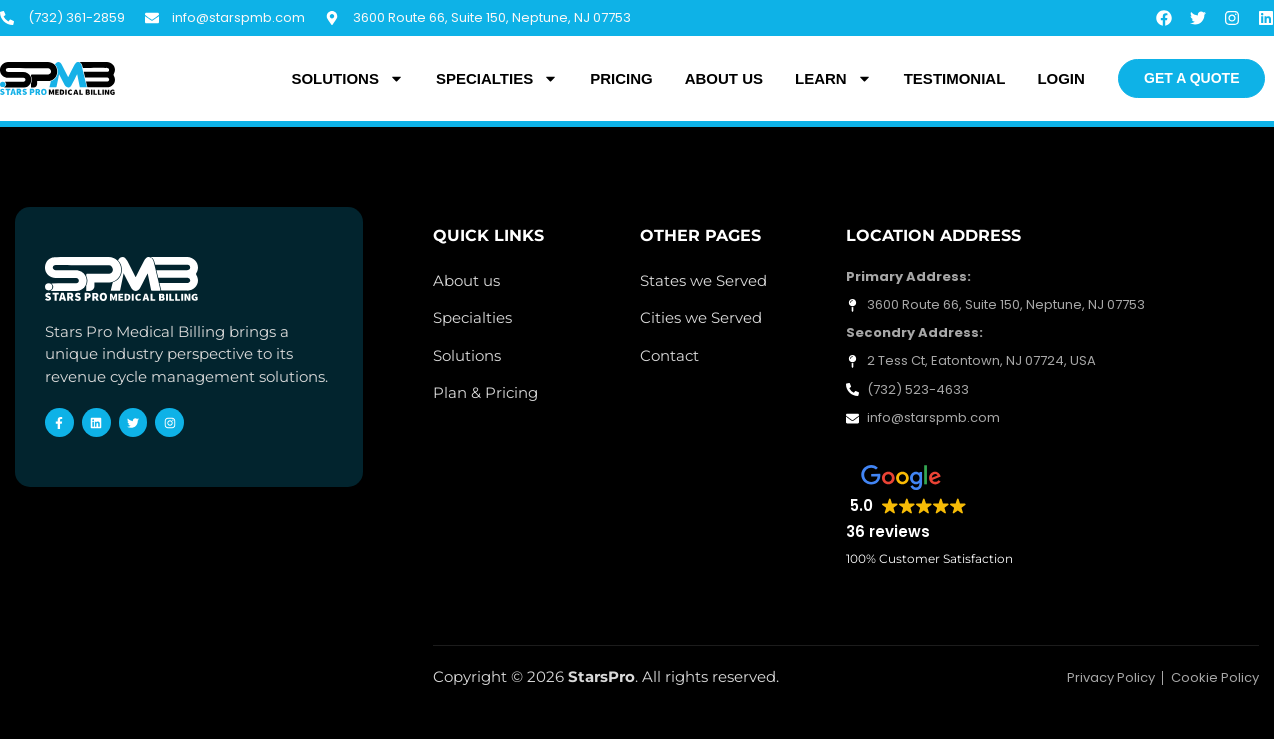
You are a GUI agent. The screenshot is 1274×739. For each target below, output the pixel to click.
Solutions (347, 79)
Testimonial (955, 78)
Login (1061, 78)
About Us (724, 78)
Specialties (497, 79)
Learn (833, 79)
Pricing (621, 78)
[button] (906, 503)
